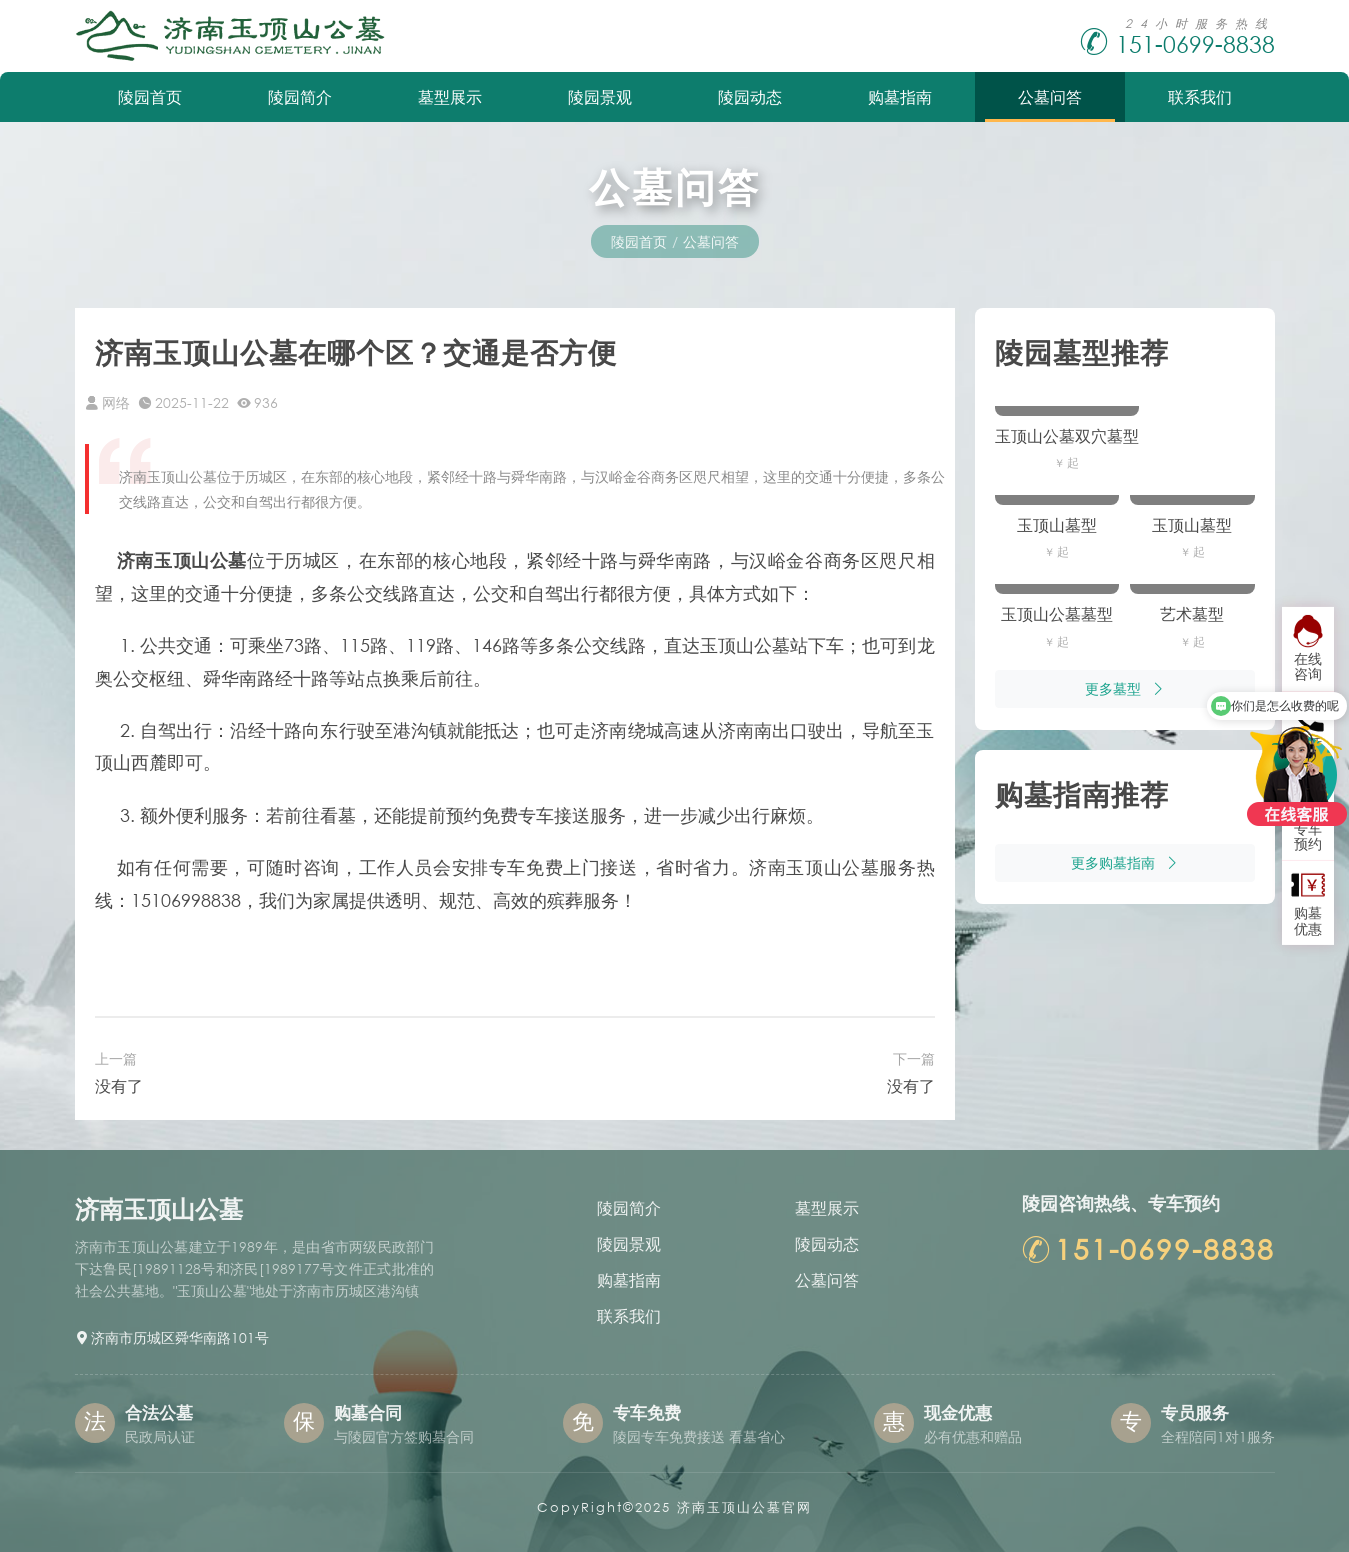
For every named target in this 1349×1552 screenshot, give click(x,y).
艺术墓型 (1192, 613)
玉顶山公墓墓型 (1057, 613)
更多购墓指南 (1125, 862)
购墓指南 (900, 96)
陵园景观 (600, 96)
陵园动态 (750, 96)
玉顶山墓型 (1057, 524)
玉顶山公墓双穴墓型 (1067, 435)
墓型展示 (450, 96)
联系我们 (1200, 96)
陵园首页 (150, 96)
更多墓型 (1125, 688)
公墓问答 (1050, 96)
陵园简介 (300, 96)
